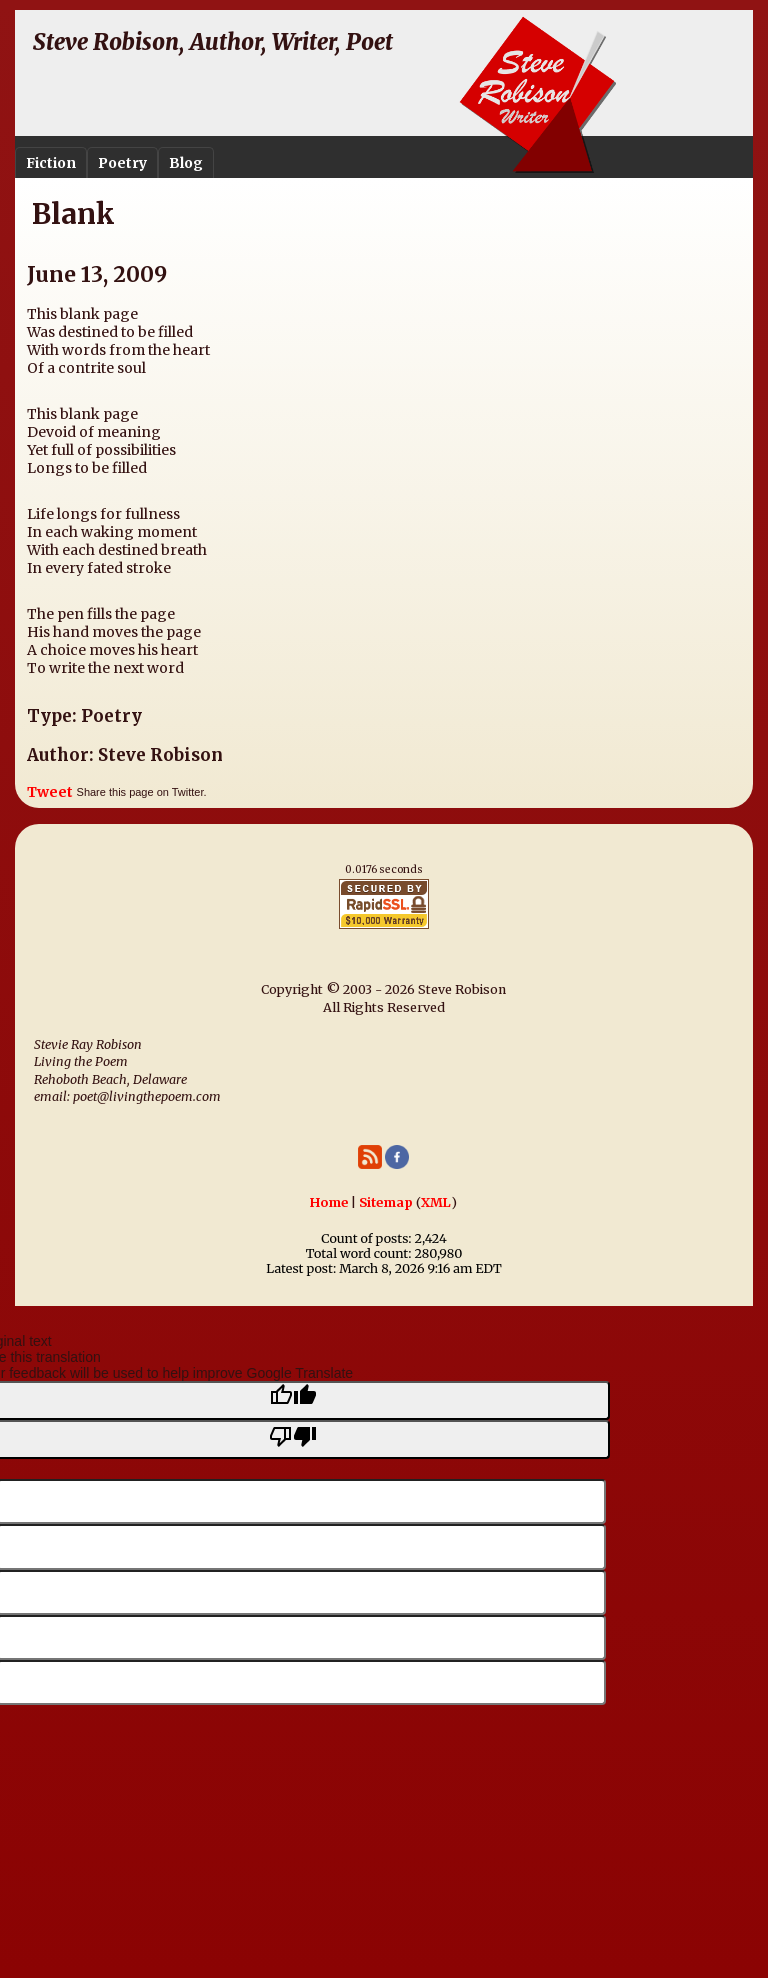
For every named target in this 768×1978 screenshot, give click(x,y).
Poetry (122, 163)
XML (436, 1202)
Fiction (51, 163)
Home (329, 1202)
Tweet (50, 792)
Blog (186, 163)
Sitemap (386, 1202)
